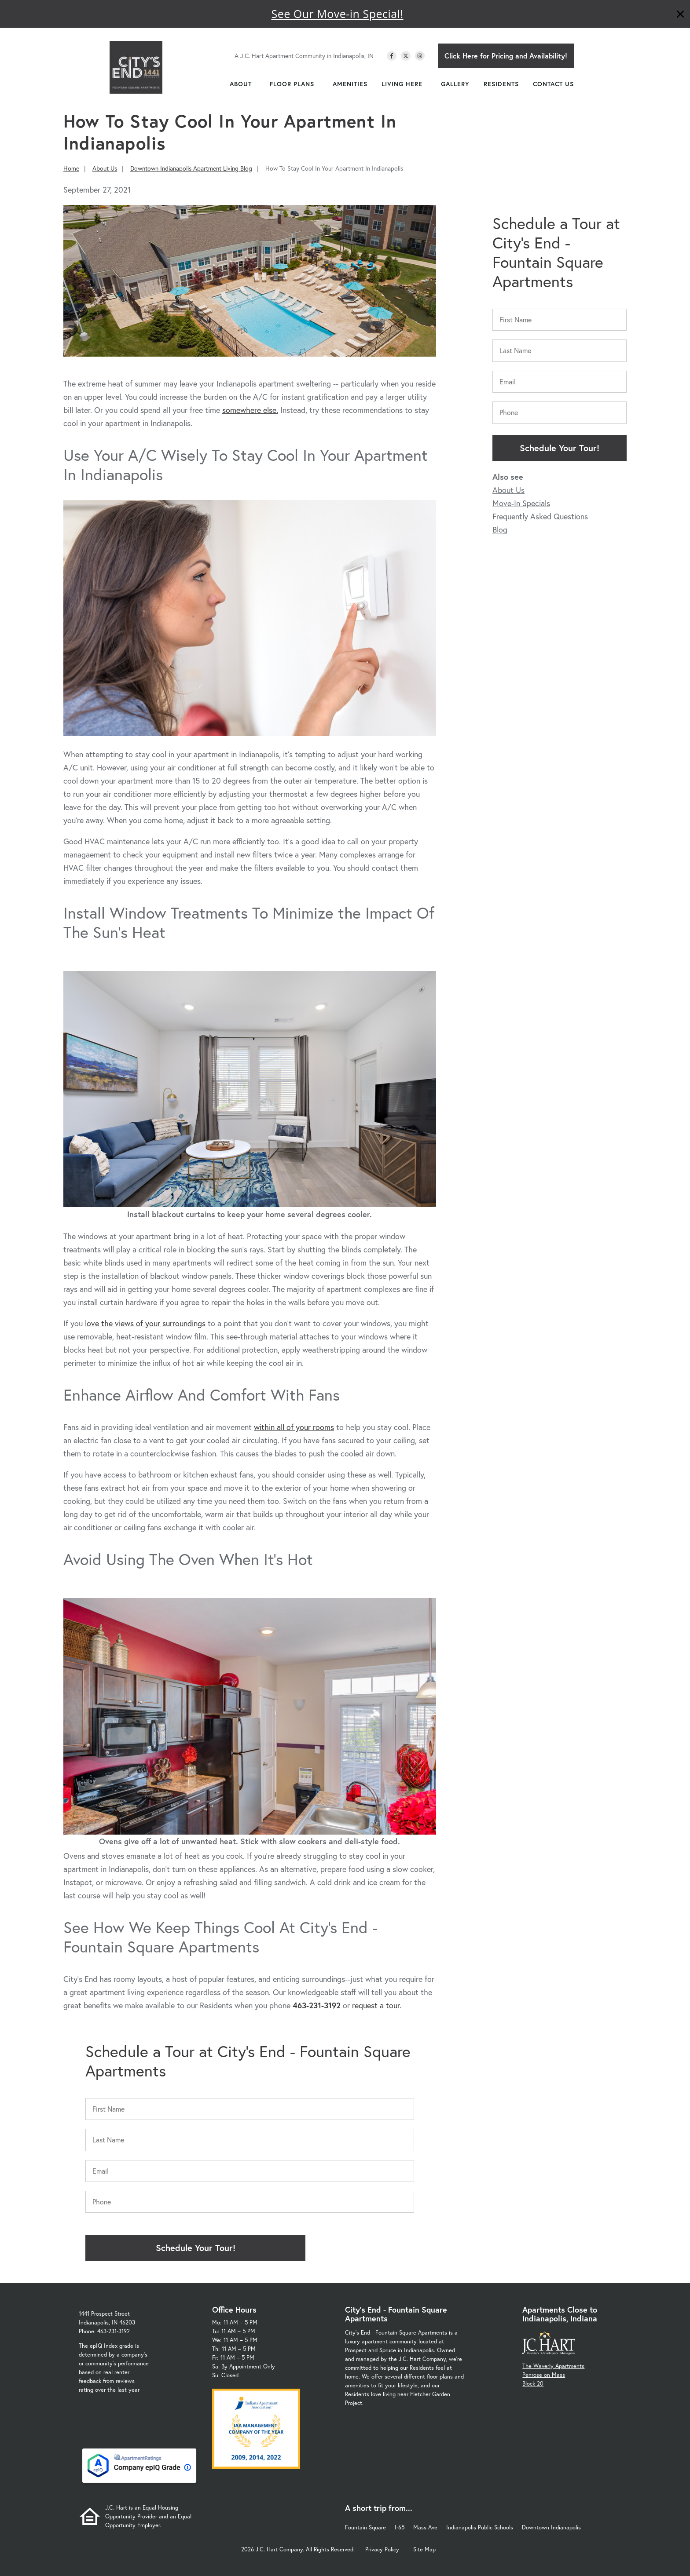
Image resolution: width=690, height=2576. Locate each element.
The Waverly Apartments (553, 2366)
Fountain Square (365, 2527)
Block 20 (532, 2383)
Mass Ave (425, 2527)
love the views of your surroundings (145, 1323)
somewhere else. (250, 410)
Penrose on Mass (543, 2375)
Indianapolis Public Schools (479, 2527)
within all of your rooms (294, 1427)
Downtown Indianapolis (551, 2527)
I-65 (399, 2527)
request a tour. (376, 2005)
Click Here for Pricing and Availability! (505, 55)
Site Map (424, 2549)
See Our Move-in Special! (337, 13)
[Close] (680, 15)
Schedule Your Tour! (559, 448)
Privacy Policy (382, 2549)
